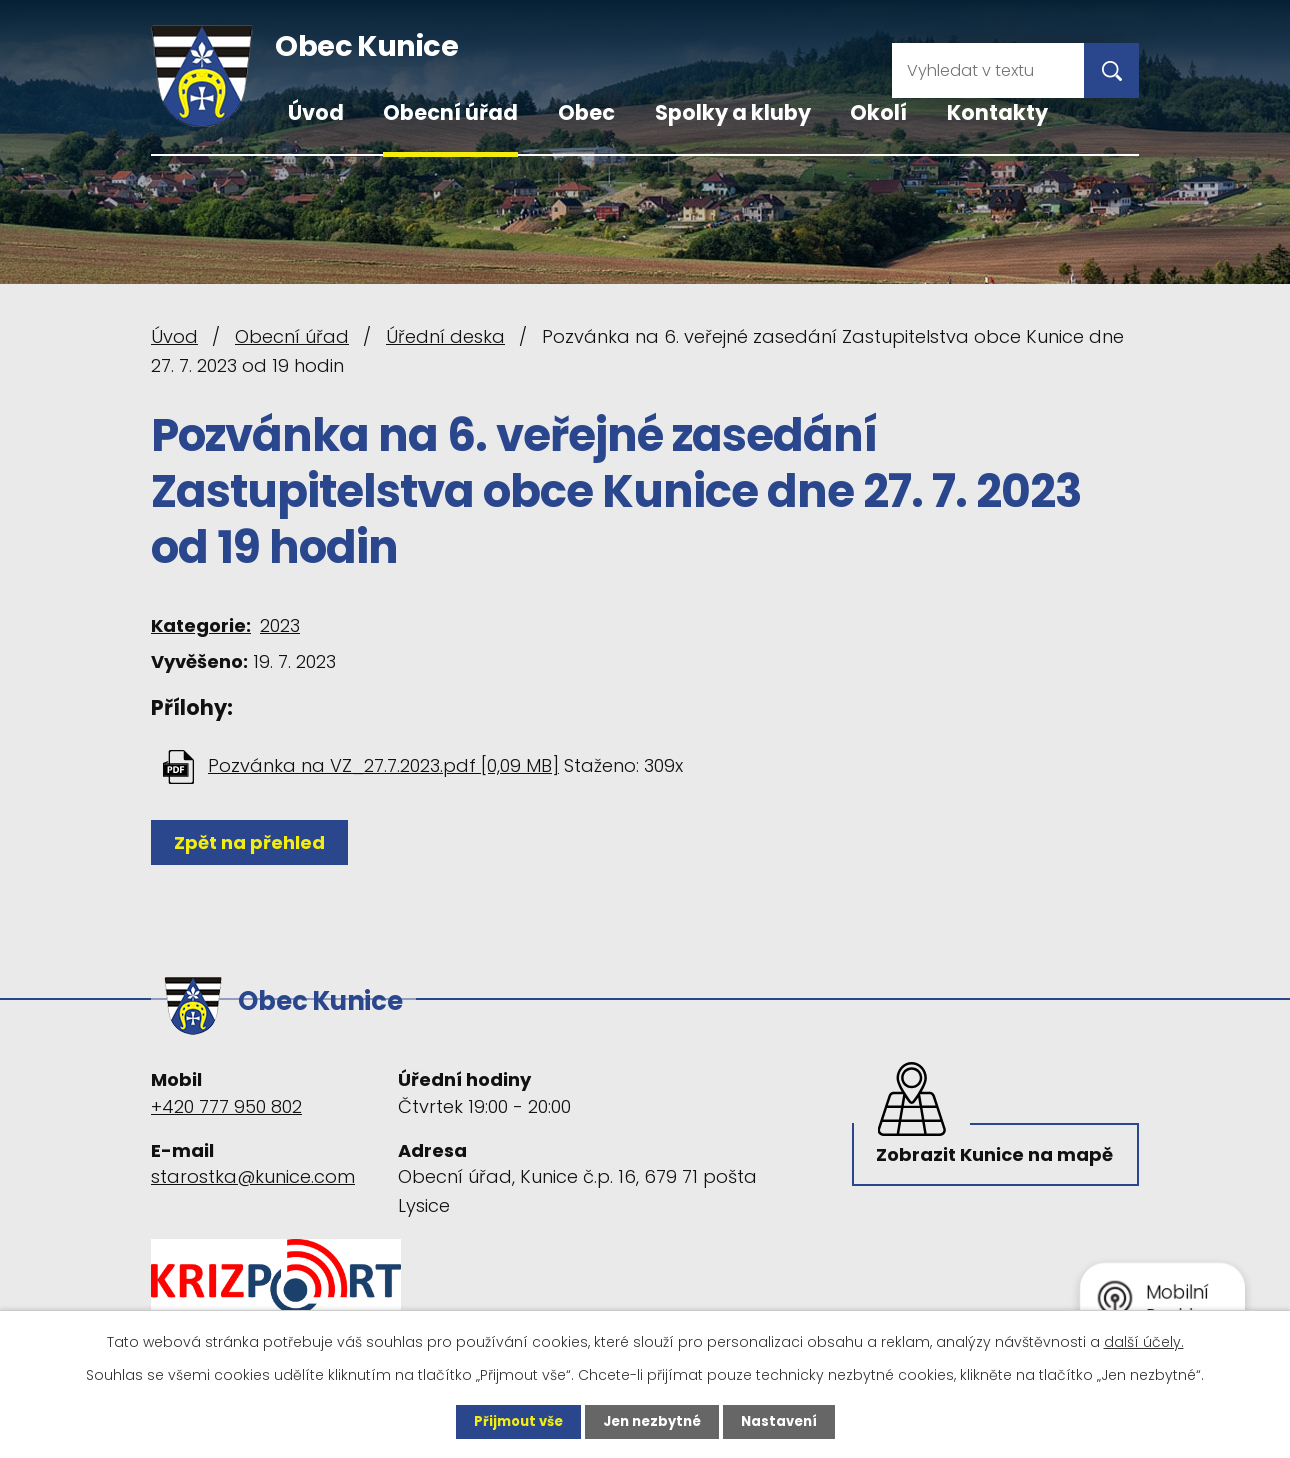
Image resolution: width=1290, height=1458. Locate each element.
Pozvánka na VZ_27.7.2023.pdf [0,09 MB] (383, 765)
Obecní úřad (450, 112)
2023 (280, 625)
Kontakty (997, 112)
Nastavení (785, 1421)
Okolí (878, 112)
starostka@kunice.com (253, 1168)
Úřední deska (445, 336)
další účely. (1144, 1341)
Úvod (316, 112)
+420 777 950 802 (226, 1098)
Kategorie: (201, 625)
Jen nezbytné (652, 1421)
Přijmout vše (512, 1421)
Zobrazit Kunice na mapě (968, 1166)
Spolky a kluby (733, 112)
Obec (586, 112)
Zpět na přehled (253, 842)
